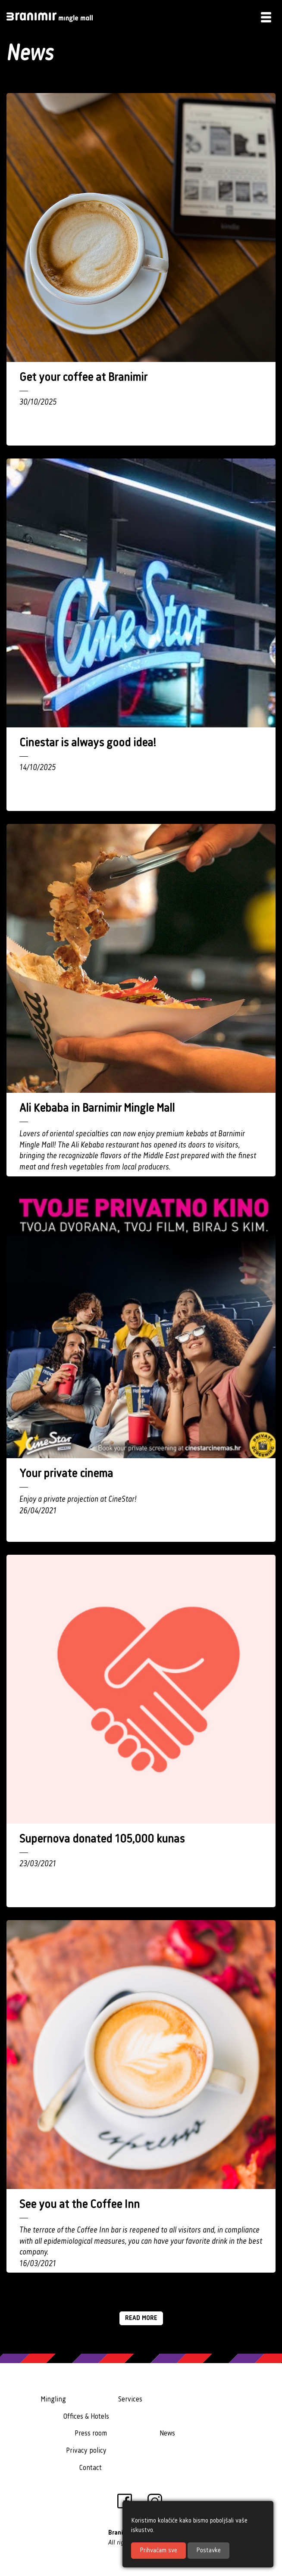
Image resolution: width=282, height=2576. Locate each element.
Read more (141, 2318)
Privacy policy (86, 2450)
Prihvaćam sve (158, 2550)
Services (130, 2399)
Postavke (208, 2550)
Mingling (53, 2399)
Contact (90, 2468)
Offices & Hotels (86, 2416)
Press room (91, 2433)
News (167, 2433)
